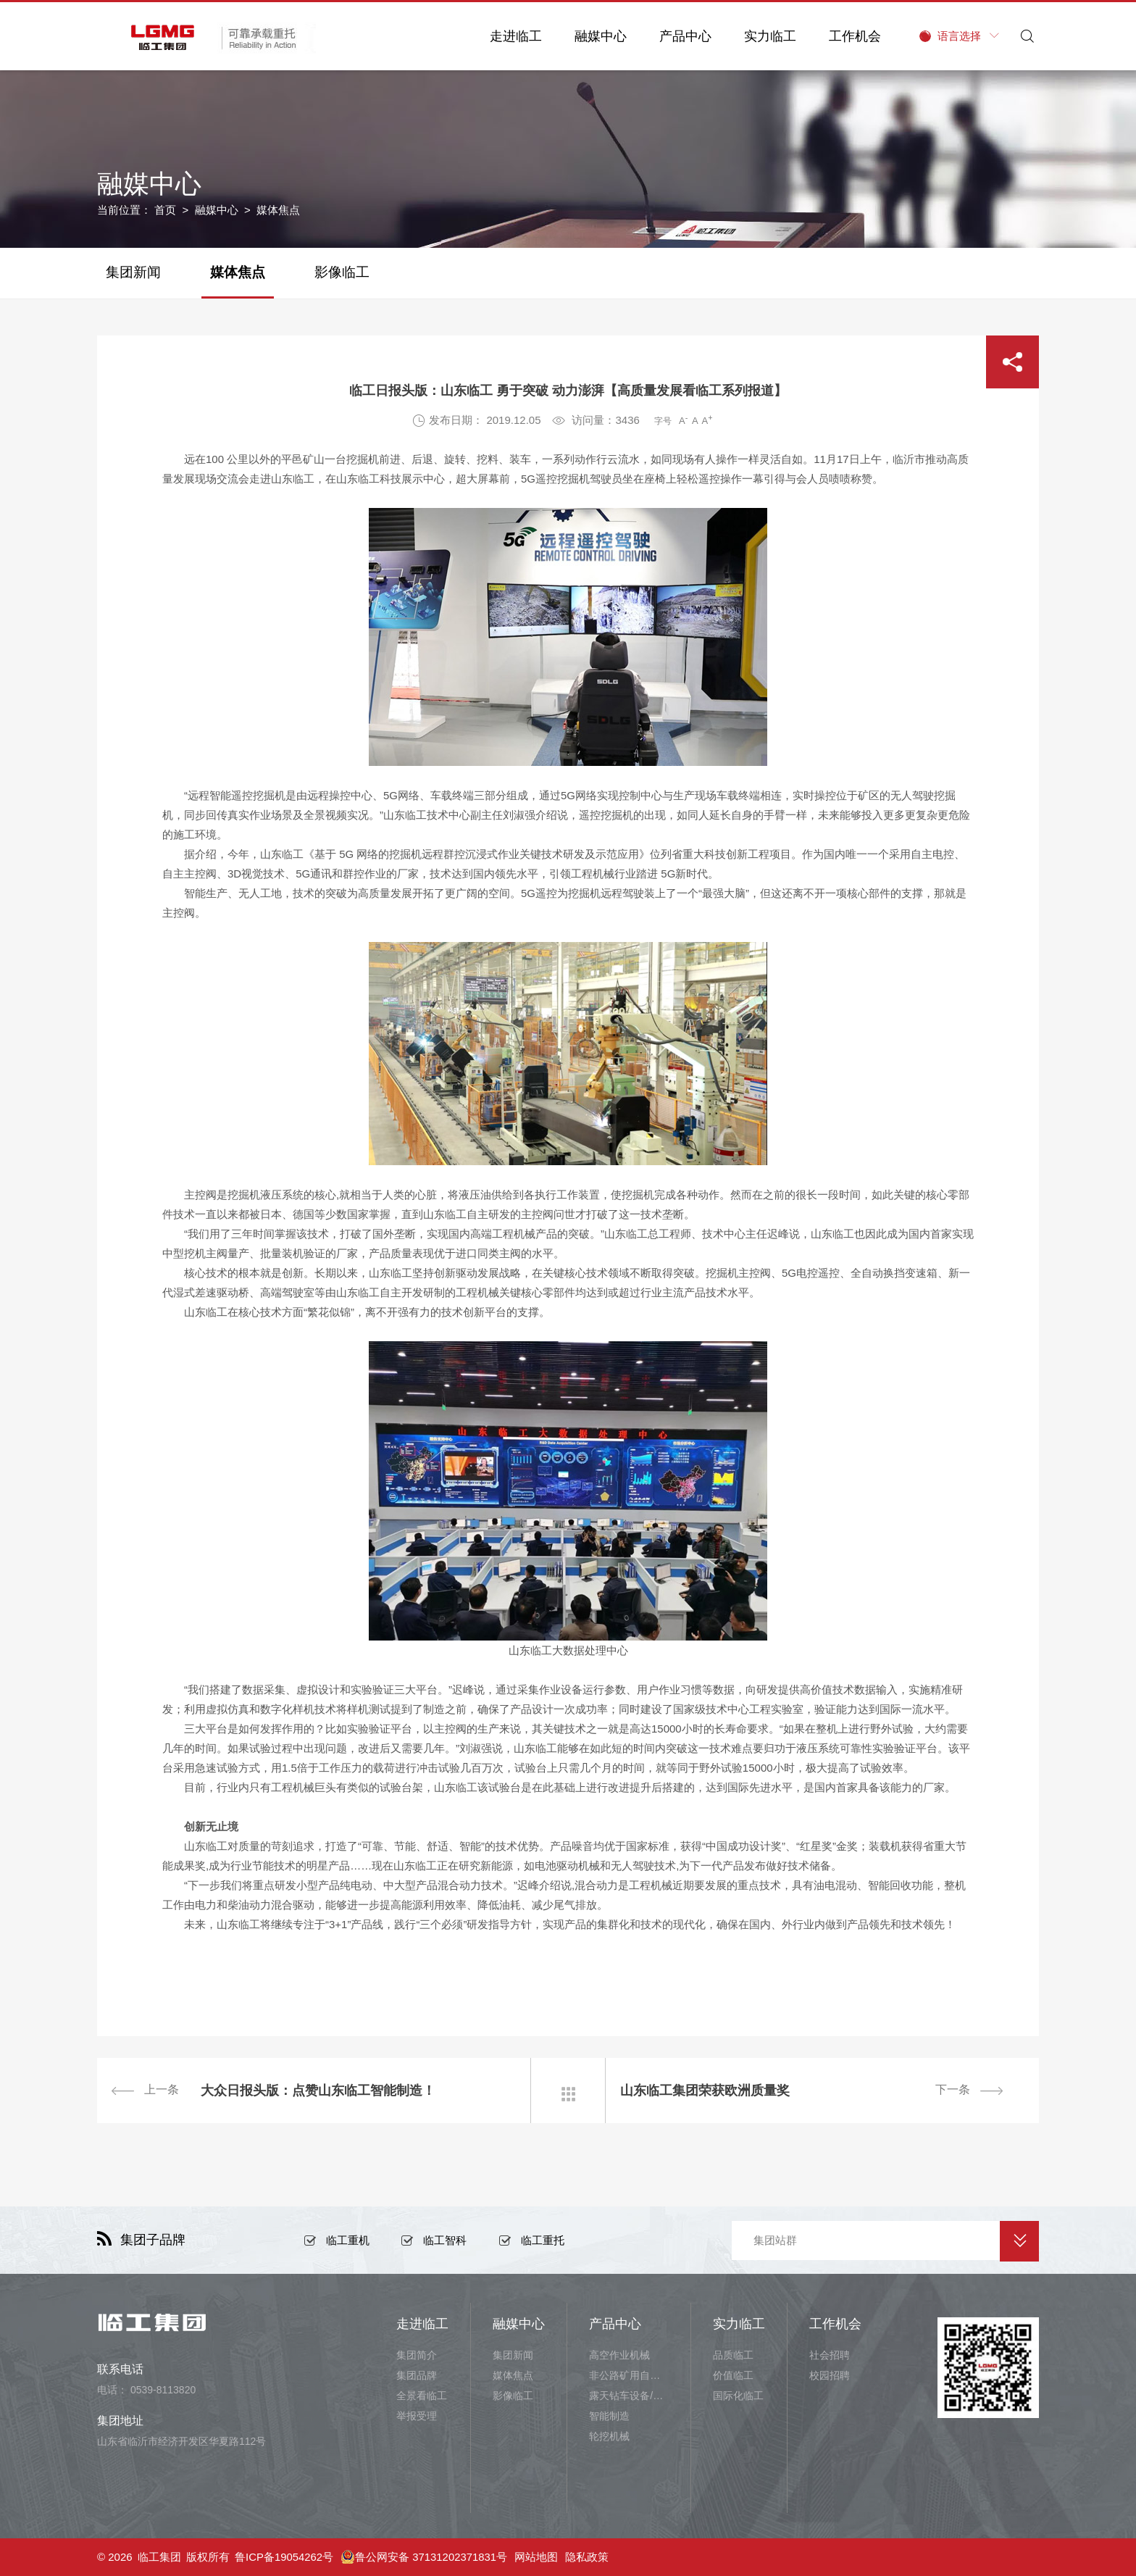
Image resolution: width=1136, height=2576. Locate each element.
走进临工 (513, 36)
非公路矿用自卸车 (629, 2375)
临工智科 (445, 2240)
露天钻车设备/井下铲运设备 (629, 2395)
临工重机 (347, 2240)
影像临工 (341, 272)
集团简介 (416, 2355)
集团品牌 (416, 2375)
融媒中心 (598, 36)
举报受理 (416, 2416)
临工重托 (542, 2240)
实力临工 (767, 36)
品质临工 (733, 2355)
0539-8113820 (163, 2390)
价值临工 (733, 2375)
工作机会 (852, 36)
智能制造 (609, 2416)
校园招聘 (829, 2375)
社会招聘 (829, 2355)
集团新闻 (133, 272)
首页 (165, 210)
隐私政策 (588, 2557)
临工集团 (159, 2557)
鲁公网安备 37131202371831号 (425, 2557)
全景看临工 (421, 2395)
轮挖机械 (609, 2436)
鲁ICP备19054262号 (284, 2557)
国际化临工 (738, 2395)
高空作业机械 (619, 2355)
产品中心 (682, 36)
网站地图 (537, 2557)
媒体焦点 (237, 272)
